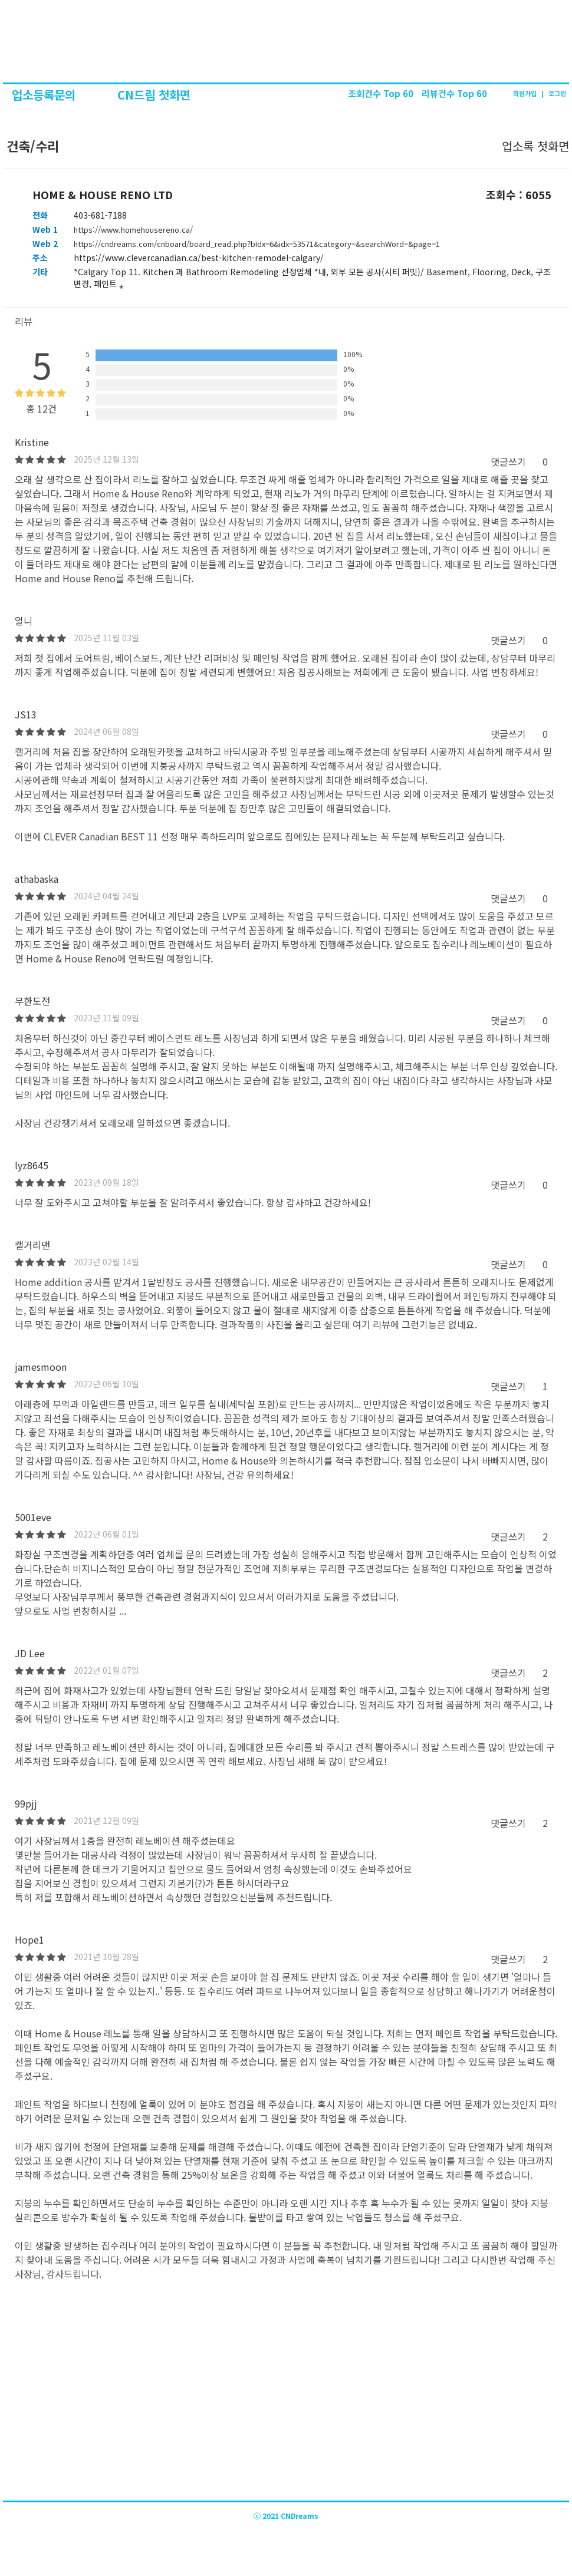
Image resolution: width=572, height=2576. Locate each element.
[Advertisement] (286, 2412)
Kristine (32, 442)
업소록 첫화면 (535, 145)
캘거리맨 (32, 1245)
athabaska (36, 879)
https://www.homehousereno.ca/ (133, 229)
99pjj (26, 1803)
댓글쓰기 (508, 461)
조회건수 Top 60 (382, 93)
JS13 (26, 714)
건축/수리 (31, 145)
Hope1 (29, 1939)
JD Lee (30, 1653)
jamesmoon (41, 1367)
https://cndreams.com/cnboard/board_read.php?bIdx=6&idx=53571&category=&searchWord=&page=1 (257, 243)
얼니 (23, 621)
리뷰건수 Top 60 (454, 93)
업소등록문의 (45, 94)
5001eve (33, 1517)
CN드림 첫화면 (153, 94)
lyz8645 (31, 1165)
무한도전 (32, 1001)
